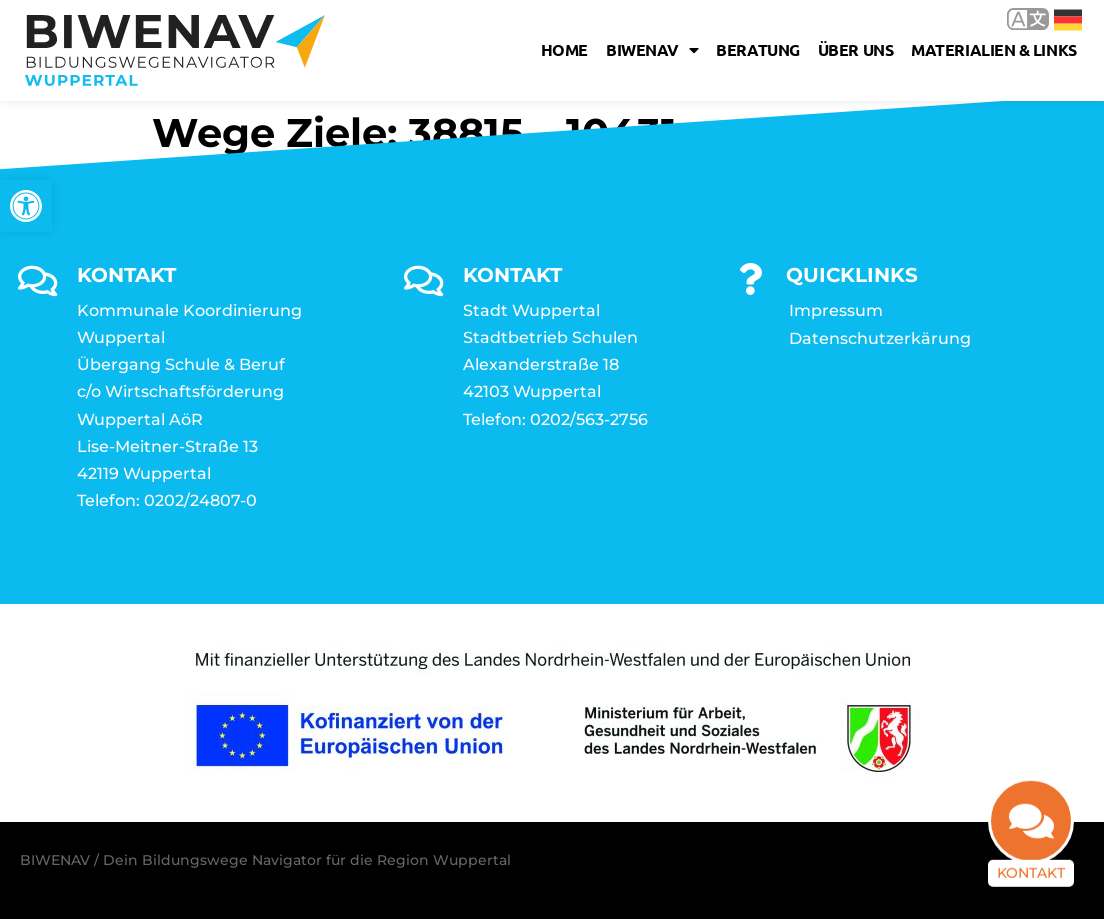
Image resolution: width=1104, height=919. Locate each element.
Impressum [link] (836, 310)
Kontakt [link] (1031, 884)
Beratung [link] (757, 49)
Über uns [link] (855, 49)
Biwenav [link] (652, 50)
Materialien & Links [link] (993, 49)
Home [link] (564, 49)
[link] (26, 206)
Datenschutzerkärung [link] (880, 338)
